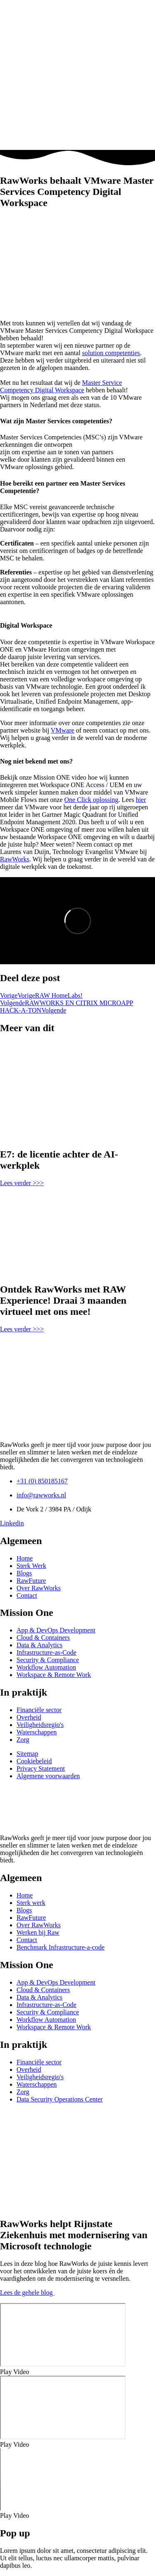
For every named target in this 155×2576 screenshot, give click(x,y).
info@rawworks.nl (41, 1495)
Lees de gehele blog (27, 2292)
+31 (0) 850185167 (42, 1481)
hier (141, 799)
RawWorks (14, 859)
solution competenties (111, 352)
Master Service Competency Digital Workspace (61, 386)
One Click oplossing (91, 799)
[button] (77, 2372)
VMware (62, 730)
